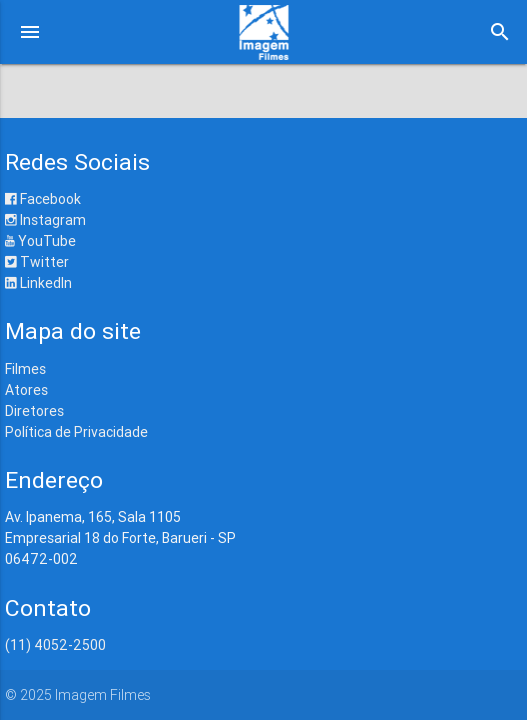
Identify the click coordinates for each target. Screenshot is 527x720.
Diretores (34, 411)
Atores (26, 390)
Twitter (37, 262)
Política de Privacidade (76, 432)
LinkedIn (38, 283)
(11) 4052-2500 (55, 645)
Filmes (25, 369)
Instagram (45, 220)
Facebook (43, 199)
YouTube (40, 241)
